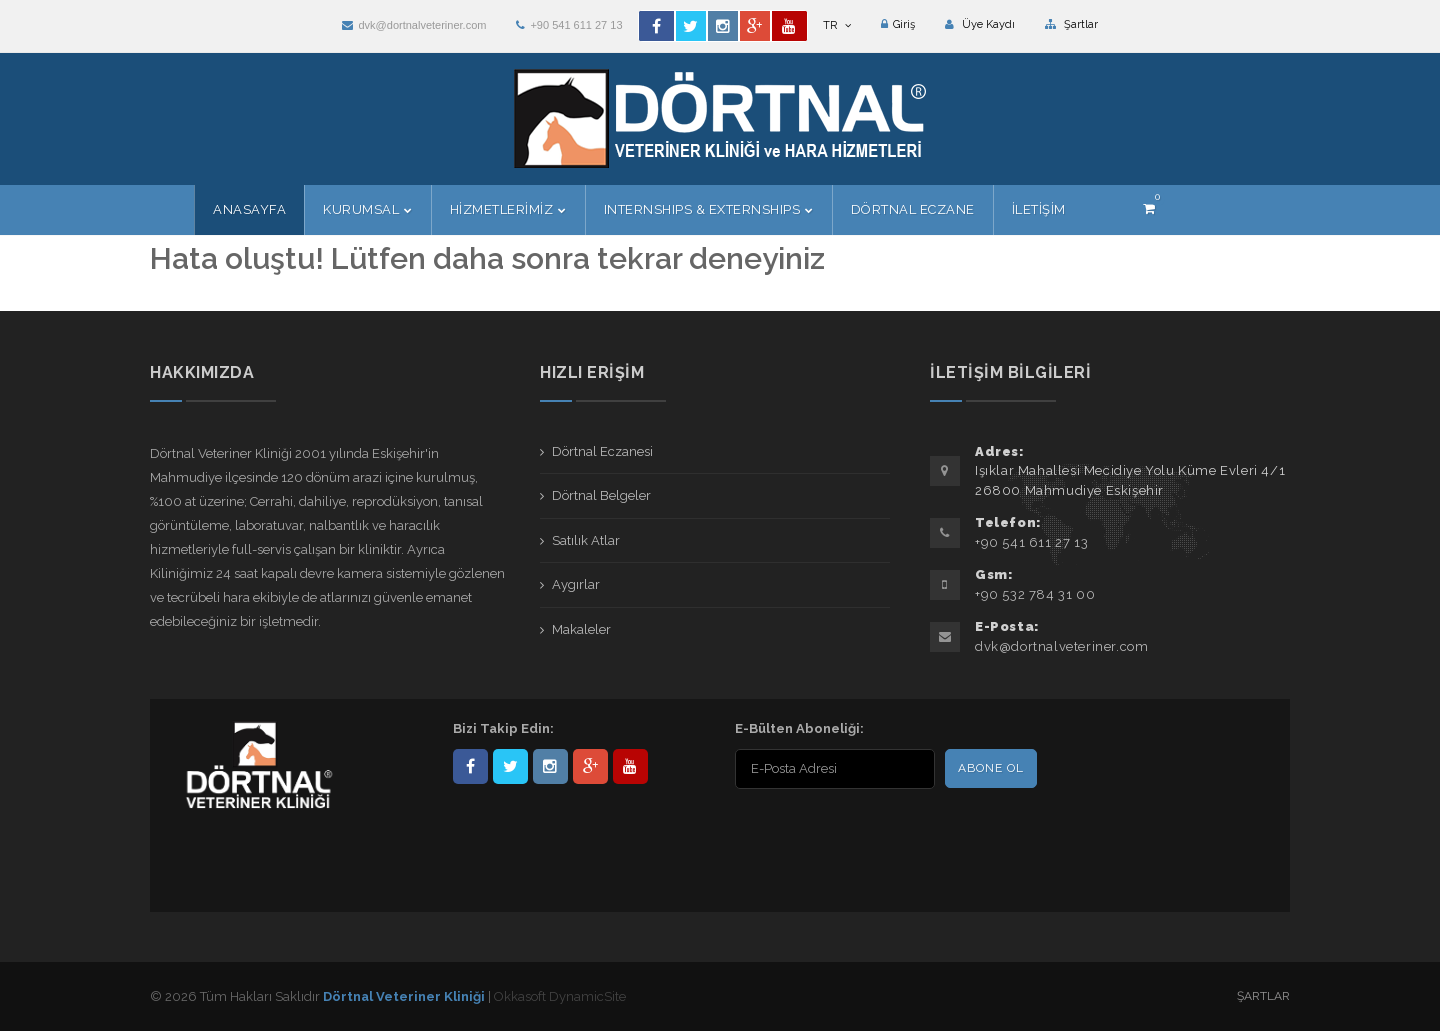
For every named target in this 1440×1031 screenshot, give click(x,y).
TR (837, 25)
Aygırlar (576, 584)
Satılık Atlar (586, 540)
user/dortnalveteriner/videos (630, 766)
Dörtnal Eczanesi (602, 451)
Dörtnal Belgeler (601, 495)
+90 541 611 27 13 (569, 25)
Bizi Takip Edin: (503, 728)
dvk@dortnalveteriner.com (414, 25)
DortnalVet (510, 766)
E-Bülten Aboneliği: (799, 728)
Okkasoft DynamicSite (560, 996)
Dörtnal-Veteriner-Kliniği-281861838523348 (470, 766)
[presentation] (864, 833)
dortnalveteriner (550, 766)
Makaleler (581, 629)
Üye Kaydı (980, 24)
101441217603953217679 (590, 766)
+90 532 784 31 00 (1035, 594)
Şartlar (1071, 24)
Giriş (898, 24)
